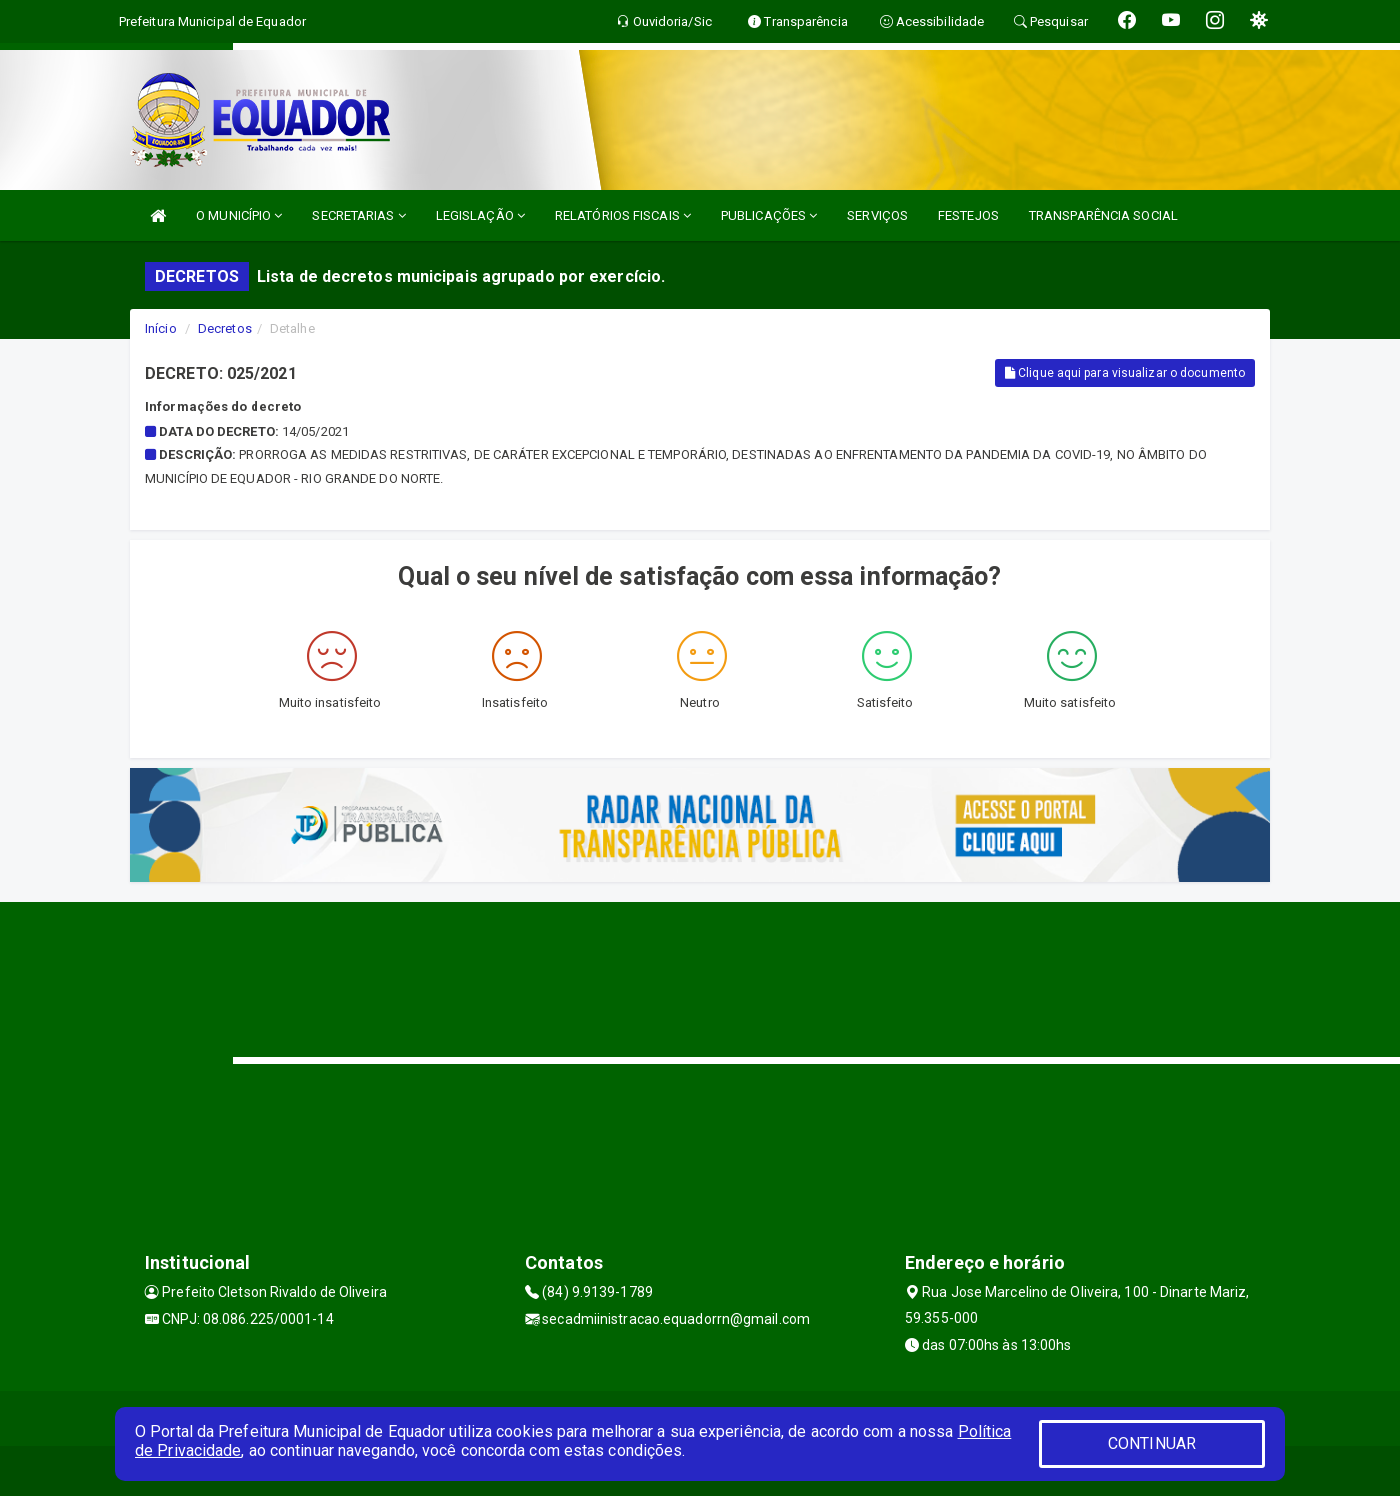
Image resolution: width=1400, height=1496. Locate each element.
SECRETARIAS (358, 215)
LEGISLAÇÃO (480, 215)
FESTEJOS (968, 215)
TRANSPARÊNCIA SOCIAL (1103, 215)
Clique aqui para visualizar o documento (1125, 373)
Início (161, 328)
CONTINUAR (1152, 1443)
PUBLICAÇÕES (769, 215)
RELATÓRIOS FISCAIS (623, 215)
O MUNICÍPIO (239, 215)
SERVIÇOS (877, 215)
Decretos (225, 328)
